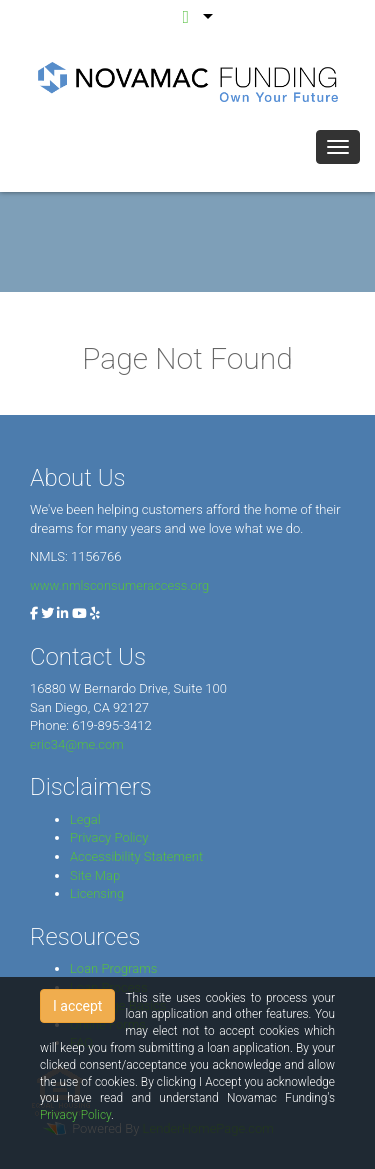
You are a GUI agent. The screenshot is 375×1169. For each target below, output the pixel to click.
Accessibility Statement (136, 856)
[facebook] (34, 613)
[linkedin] (62, 613)
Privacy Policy (109, 837)
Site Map (95, 875)
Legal (85, 819)
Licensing (97, 893)
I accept (77, 1006)
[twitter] (47, 613)
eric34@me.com (77, 744)
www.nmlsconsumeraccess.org (119, 585)
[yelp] (95, 613)
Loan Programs (113, 968)
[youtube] (79, 613)
